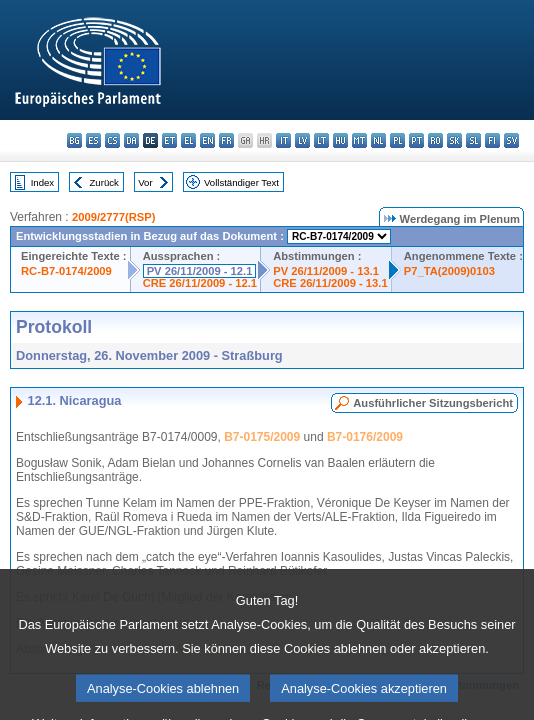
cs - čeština (112, 140)
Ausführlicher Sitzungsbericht (433, 403)
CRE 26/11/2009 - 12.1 (200, 283)
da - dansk (131, 140)
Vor (145, 182)
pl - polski (397, 140)
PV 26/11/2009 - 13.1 (326, 271)
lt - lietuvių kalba (321, 140)
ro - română (435, 140)
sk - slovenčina (454, 140)
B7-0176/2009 (365, 437)
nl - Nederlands (378, 140)
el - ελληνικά (188, 140)
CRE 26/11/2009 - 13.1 (330, 283)
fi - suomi (492, 140)
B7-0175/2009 (262, 437)
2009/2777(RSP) (113, 217)
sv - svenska (511, 140)
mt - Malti (359, 140)
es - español (93, 140)
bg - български (74, 140)
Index (42, 182)
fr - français (226, 140)
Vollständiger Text (241, 182)
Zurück (104, 182)
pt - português (416, 140)
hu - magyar (340, 140)
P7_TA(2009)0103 (449, 271)
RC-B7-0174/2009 (66, 271)
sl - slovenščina (473, 140)
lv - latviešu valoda (302, 140)
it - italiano (283, 140)
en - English (207, 140)
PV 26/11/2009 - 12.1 (200, 271)
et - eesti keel (169, 140)
